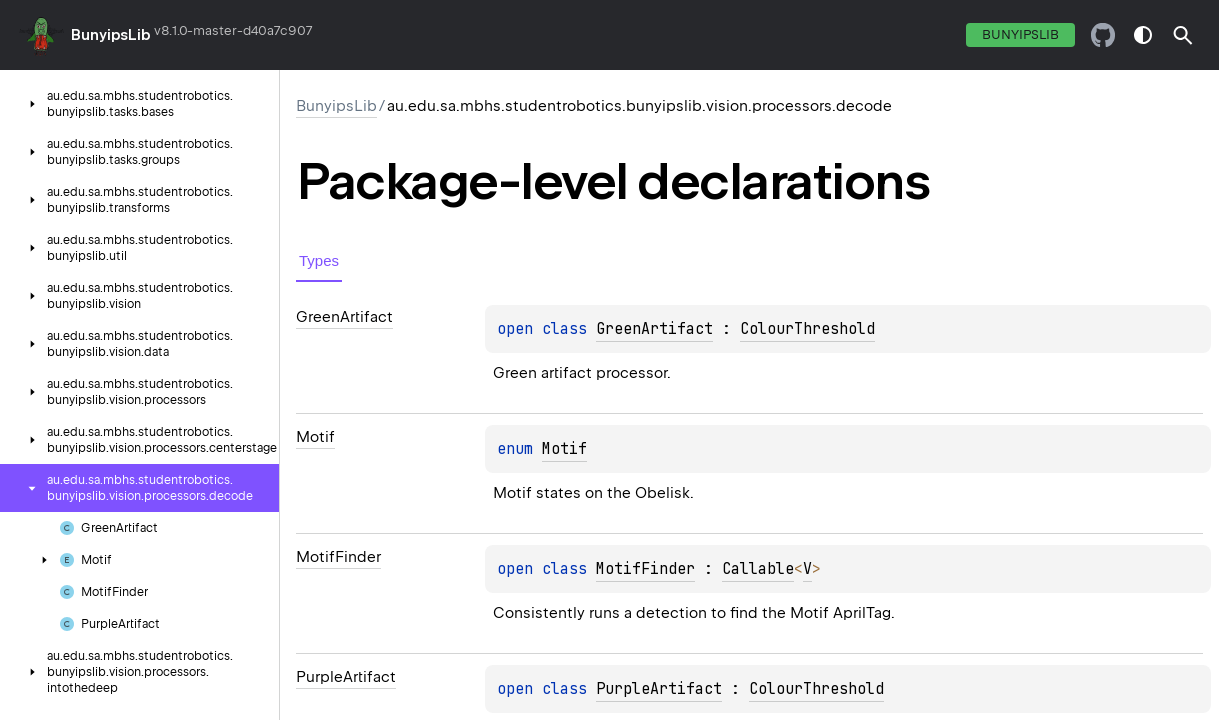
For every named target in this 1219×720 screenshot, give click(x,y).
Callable (758, 569)
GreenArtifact (654, 329)
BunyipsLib (111, 35)
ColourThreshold (807, 329)
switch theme (1143, 35)
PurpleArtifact (659, 689)
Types (319, 260)
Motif (564, 449)
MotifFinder (645, 569)
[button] (1183, 35)
